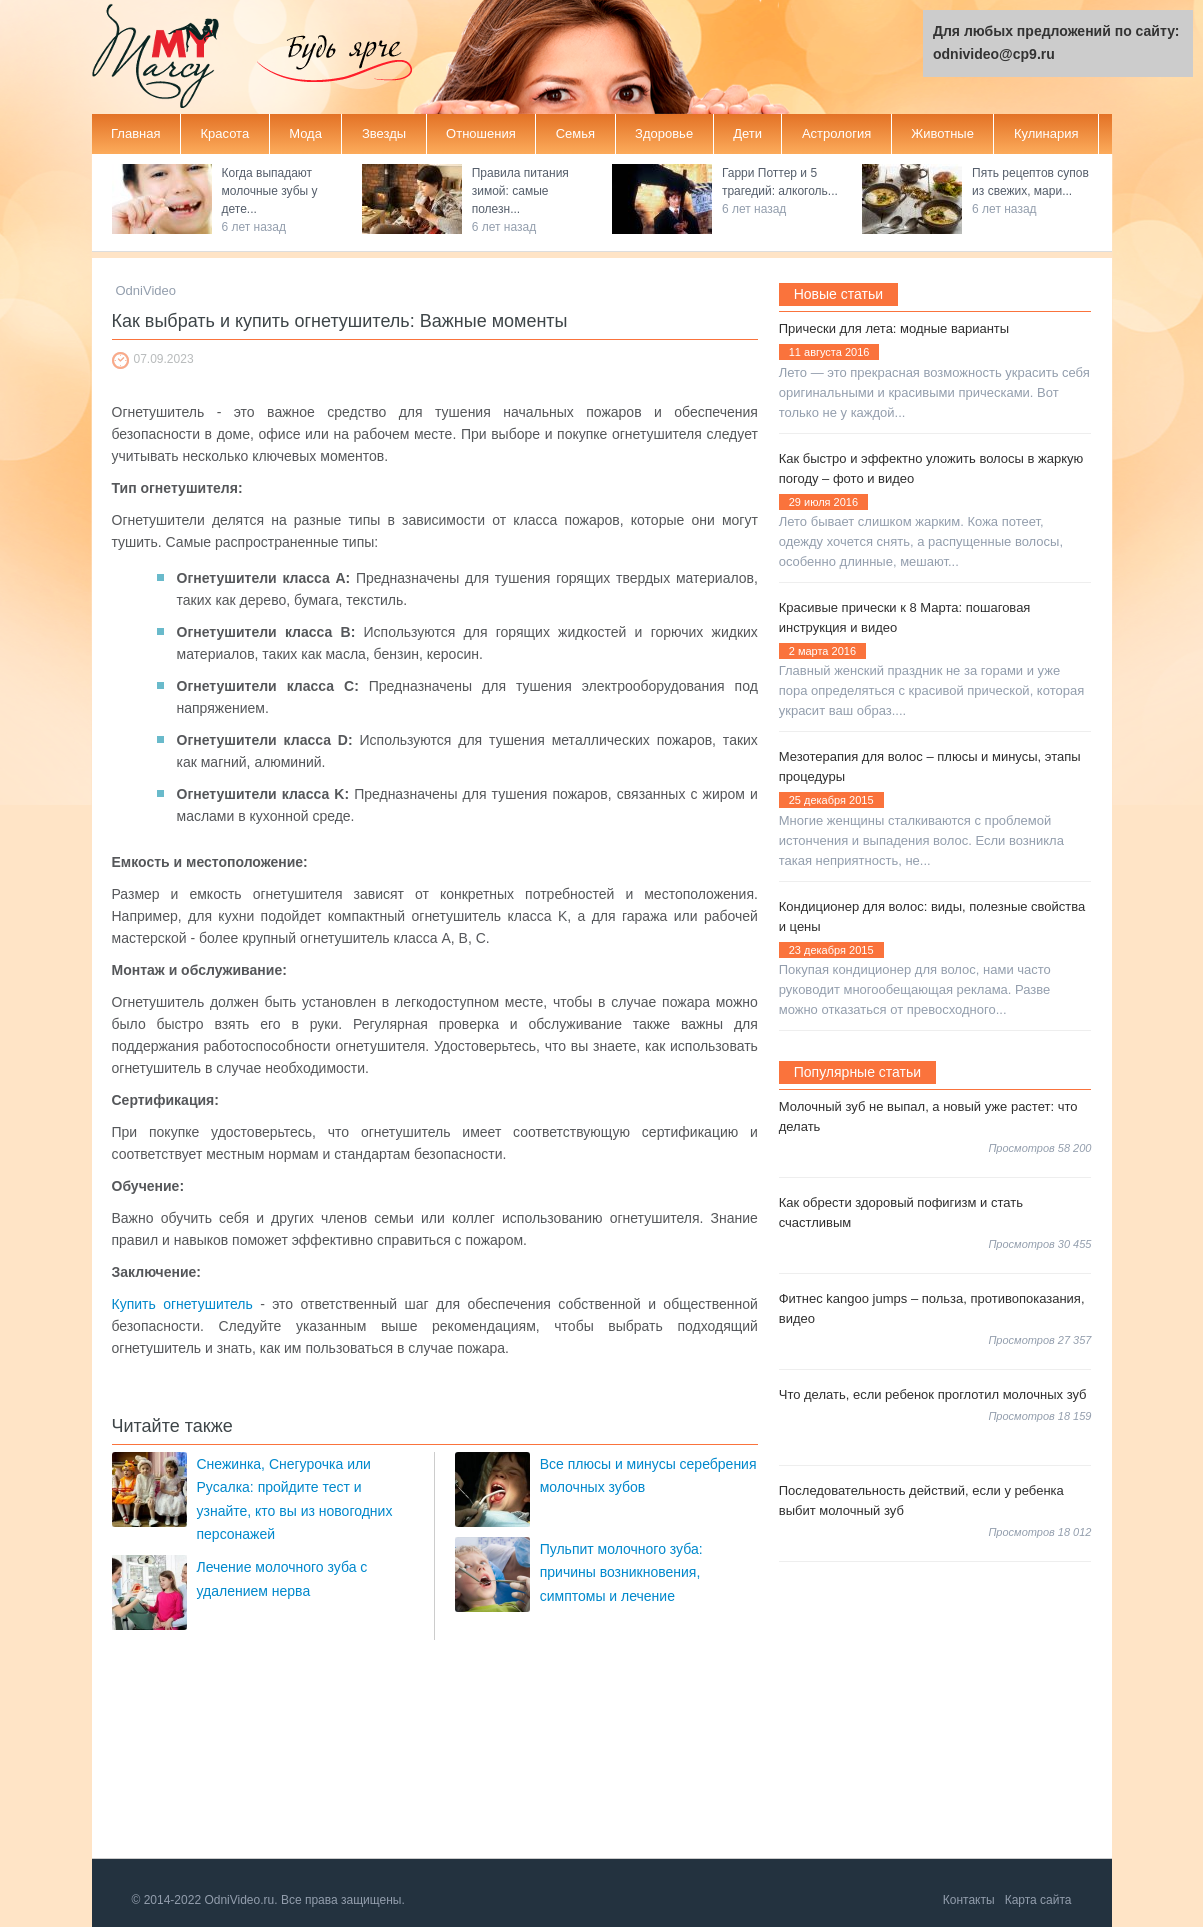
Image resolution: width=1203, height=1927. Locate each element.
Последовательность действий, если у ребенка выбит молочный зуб (921, 1500)
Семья (575, 133)
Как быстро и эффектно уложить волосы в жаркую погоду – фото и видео (931, 468)
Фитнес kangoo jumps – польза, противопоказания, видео (932, 1308)
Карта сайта (1038, 1900)
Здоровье (664, 133)
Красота (224, 133)
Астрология (836, 133)
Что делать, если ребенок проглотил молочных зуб (933, 1394)
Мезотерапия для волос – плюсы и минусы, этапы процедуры (930, 766)
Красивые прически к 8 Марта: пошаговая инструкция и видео (905, 617)
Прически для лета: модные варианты (894, 328)
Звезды (384, 133)
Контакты (969, 1900)
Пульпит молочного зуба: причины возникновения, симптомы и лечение (621, 1572)
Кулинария (1046, 133)
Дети (747, 133)
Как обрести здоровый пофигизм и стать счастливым (901, 1212)
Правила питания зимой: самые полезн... (520, 191)
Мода (305, 133)
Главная (135, 133)
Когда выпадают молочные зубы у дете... (270, 191)
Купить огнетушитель (182, 1304)
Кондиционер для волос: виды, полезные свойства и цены (932, 916)
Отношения (481, 133)
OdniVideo (146, 290)
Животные (942, 133)
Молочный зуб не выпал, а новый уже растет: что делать (928, 1116)
